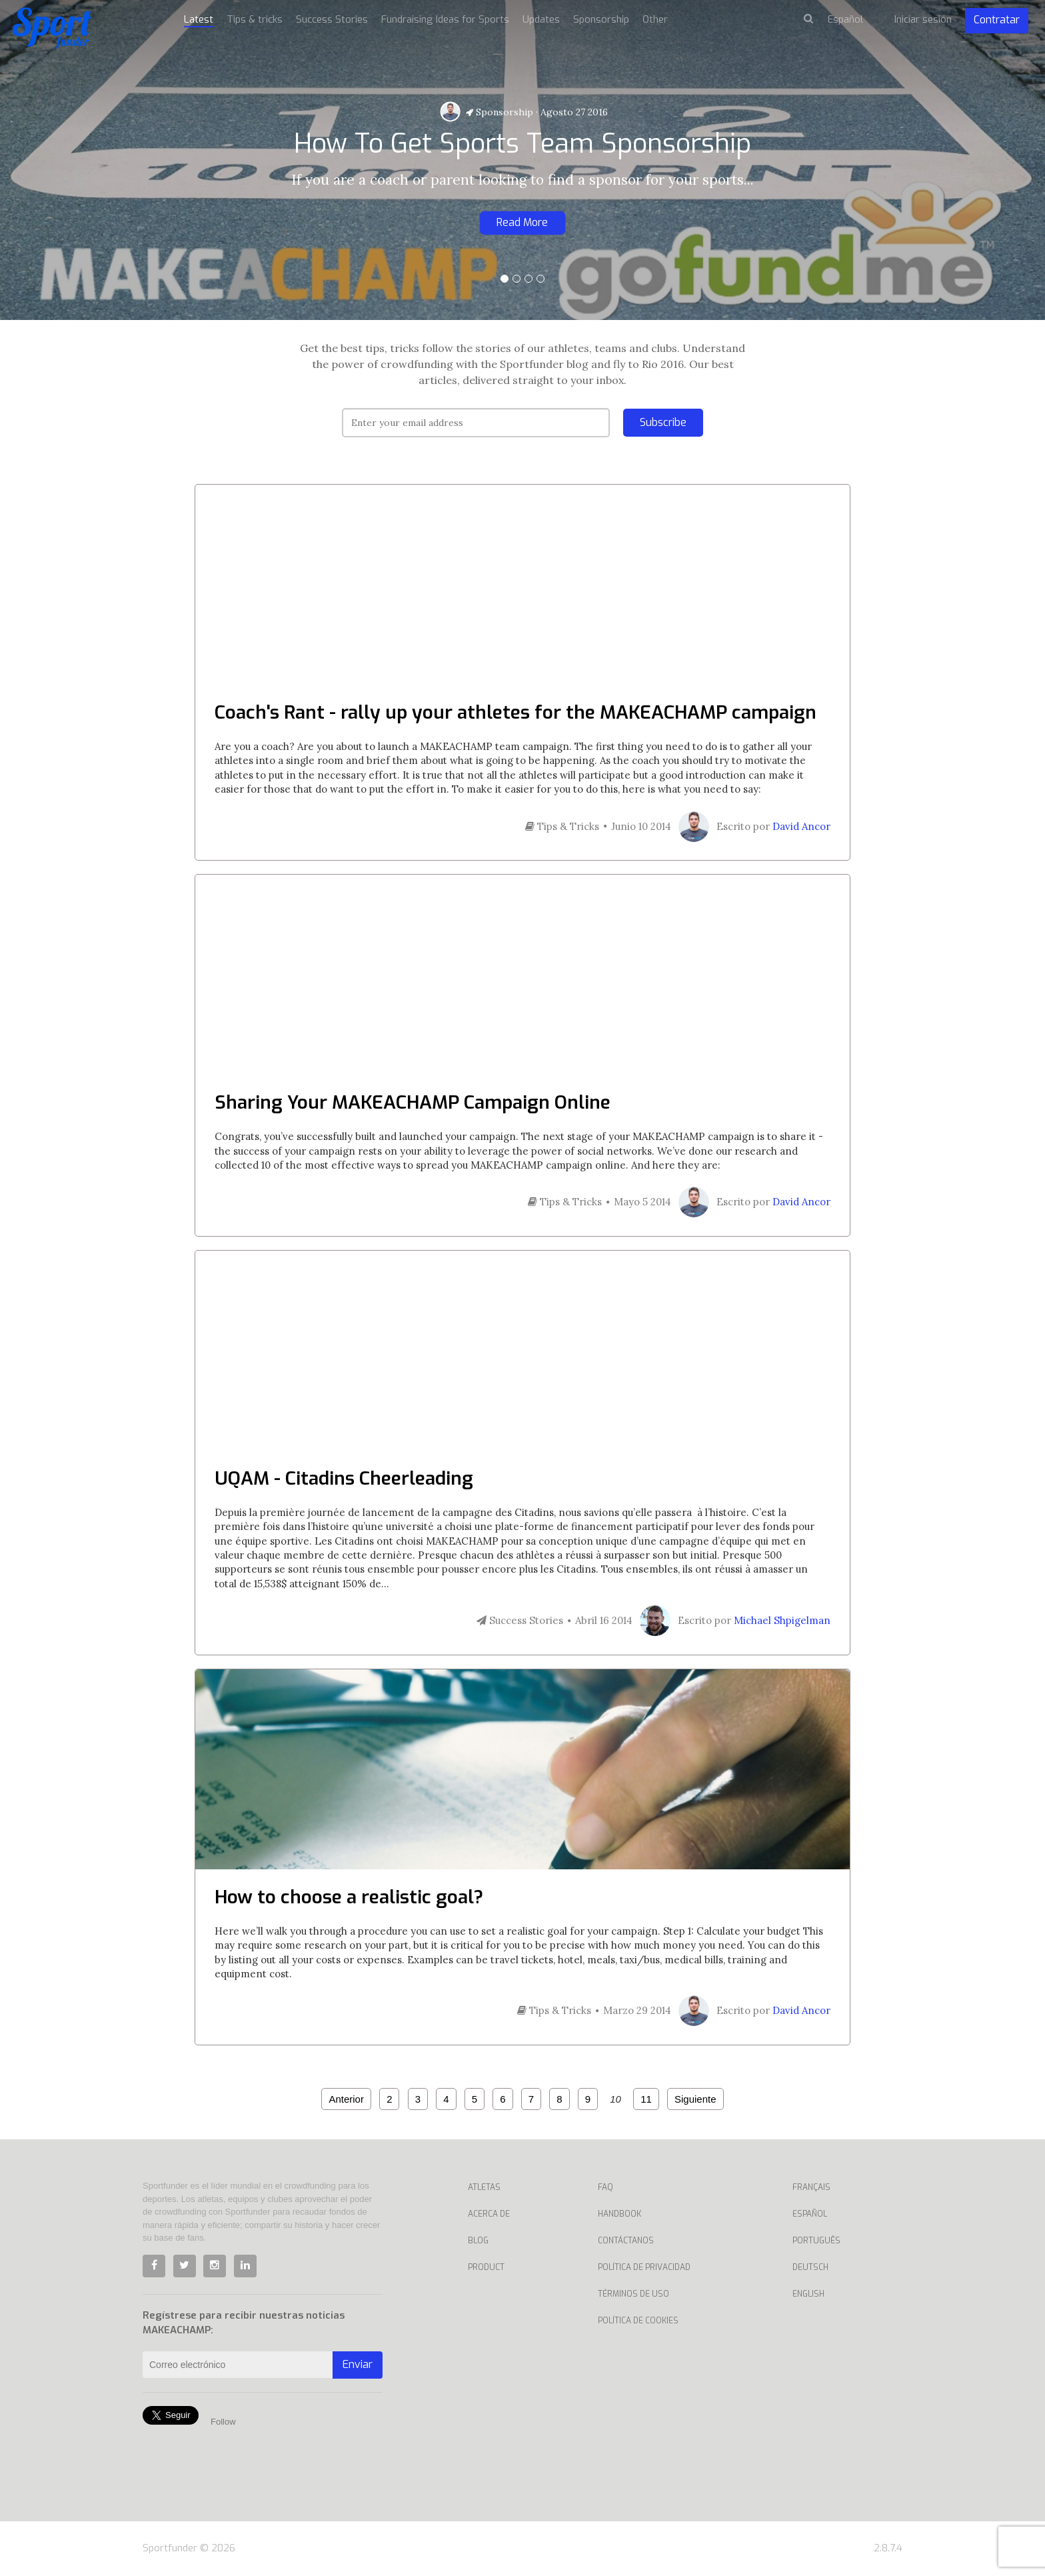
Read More (522, 222)
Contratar (997, 20)
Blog (478, 2240)
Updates (541, 19)
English (808, 2294)
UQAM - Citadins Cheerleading (344, 1478)
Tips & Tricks (562, 826)
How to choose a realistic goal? (349, 1897)
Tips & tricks (255, 19)
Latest (198, 19)
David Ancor (801, 826)
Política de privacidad (644, 2267)
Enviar (358, 2364)
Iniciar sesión (923, 19)
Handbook (619, 2214)
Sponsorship (499, 112)
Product (486, 2267)
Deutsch (810, 2267)
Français (811, 2187)
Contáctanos (626, 2240)
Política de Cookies (638, 2320)
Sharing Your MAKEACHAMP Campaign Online (412, 1102)
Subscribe (663, 422)
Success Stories (332, 19)
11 (646, 2099)
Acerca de (489, 2214)
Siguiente (695, 2099)
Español (809, 2214)
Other (655, 19)
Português (816, 2240)
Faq (605, 2187)
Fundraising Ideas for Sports (445, 19)
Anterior (346, 2099)
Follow (223, 2422)
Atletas (484, 2187)
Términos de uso (633, 2294)
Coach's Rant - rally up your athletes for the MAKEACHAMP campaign (515, 712)
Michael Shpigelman (782, 1620)
